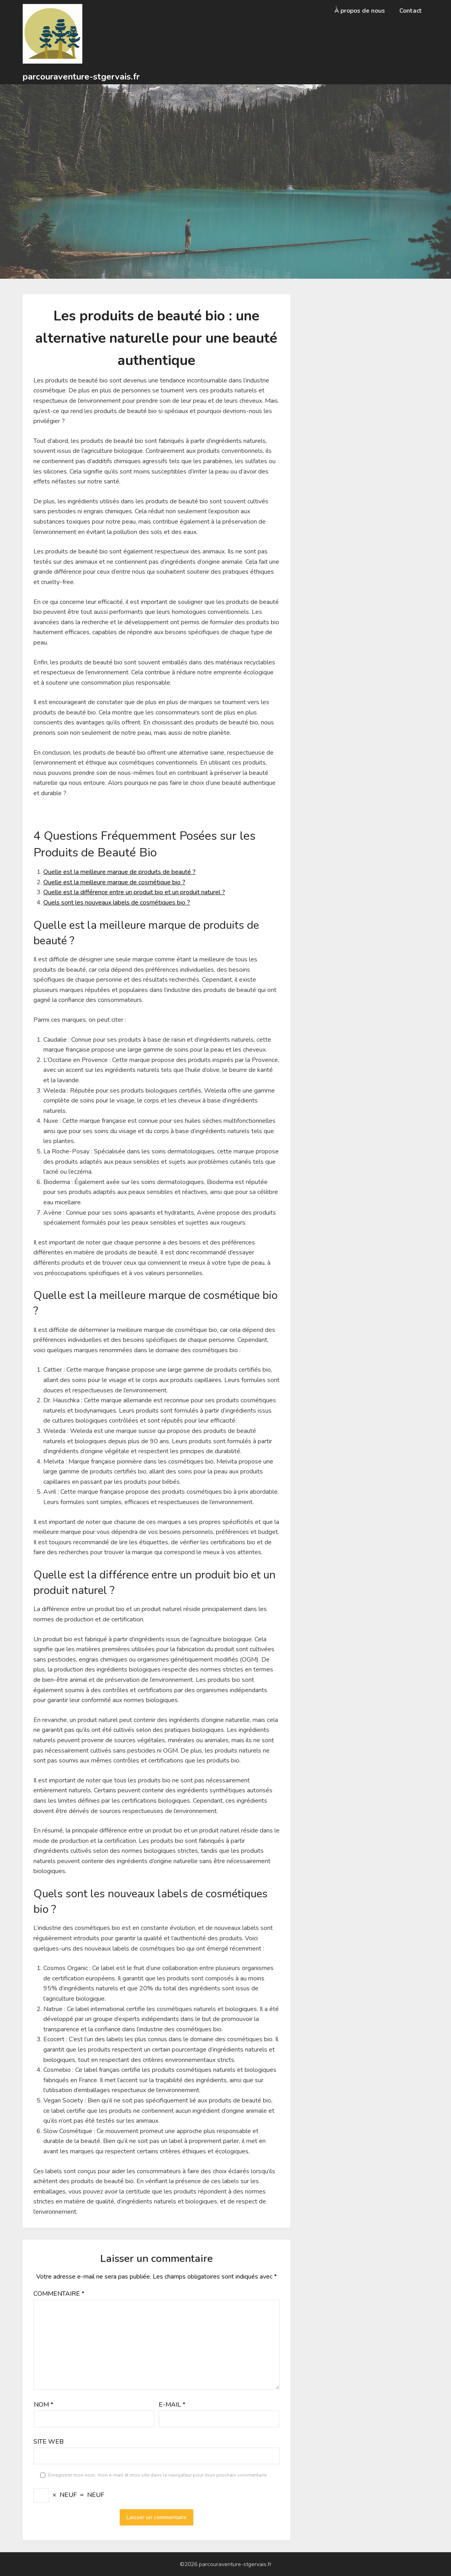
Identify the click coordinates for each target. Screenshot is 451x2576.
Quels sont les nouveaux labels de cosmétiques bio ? (116, 902)
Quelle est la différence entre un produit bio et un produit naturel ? (134, 892)
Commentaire (58, 2293)
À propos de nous (359, 11)
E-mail (172, 2404)
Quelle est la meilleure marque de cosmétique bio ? (114, 882)
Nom (43, 2404)
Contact (410, 11)
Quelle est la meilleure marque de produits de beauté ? (119, 872)
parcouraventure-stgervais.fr (81, 77)
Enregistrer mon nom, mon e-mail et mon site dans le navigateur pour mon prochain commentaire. (158, 2475)
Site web (48, 2441)
